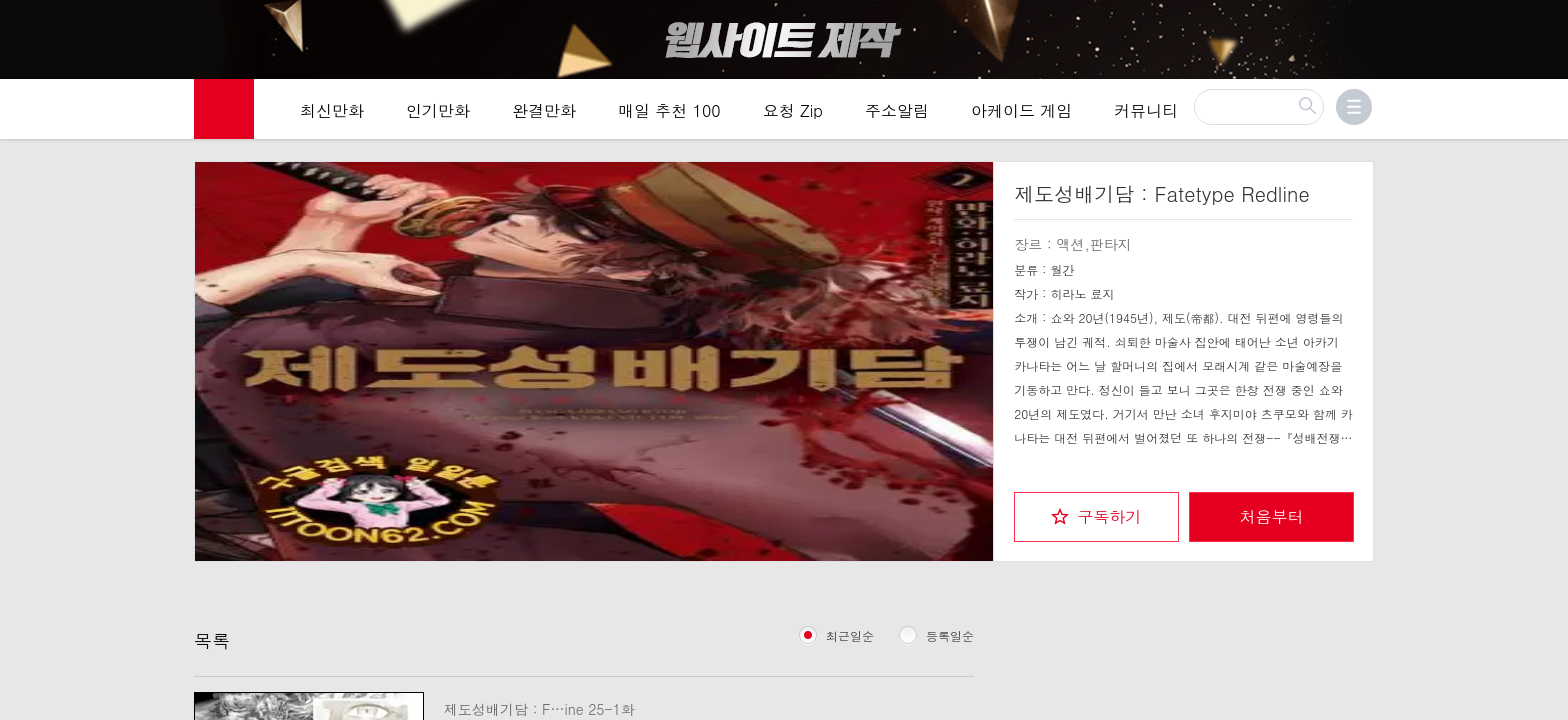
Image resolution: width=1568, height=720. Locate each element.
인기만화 (438, 111)
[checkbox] (1096, 516)
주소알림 (897, 111)
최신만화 (332, 111)
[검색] (1259, 108)
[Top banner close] (1545, 21)
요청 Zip (793, 111)
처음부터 (1272, 515)
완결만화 (544, 111)
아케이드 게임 (1021, 111)
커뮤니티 (1146, 111)
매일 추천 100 (669, 111)
